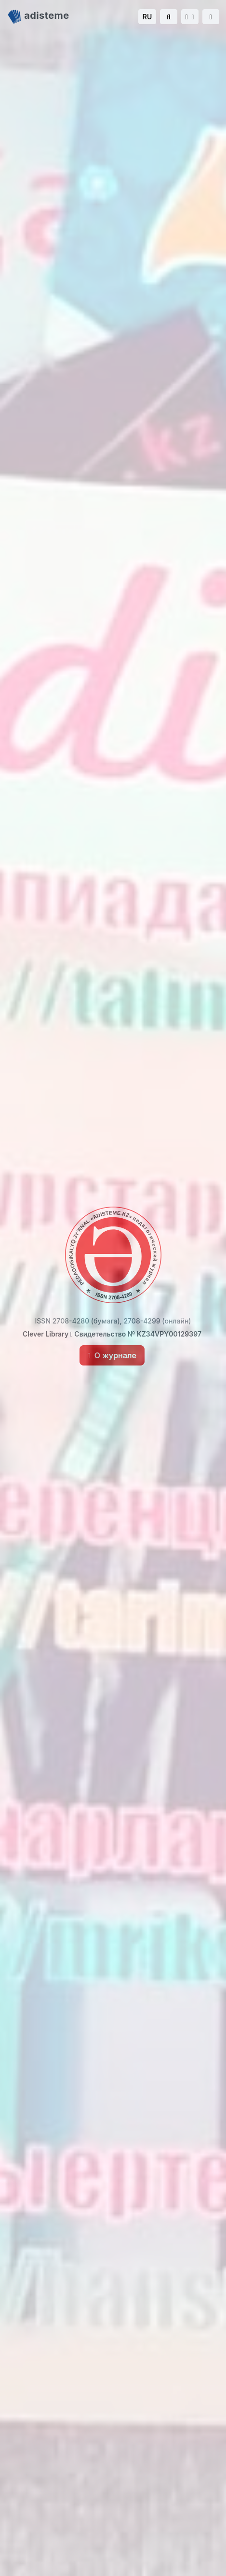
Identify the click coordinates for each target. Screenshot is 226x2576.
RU (147, 17)
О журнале (112, 1355)
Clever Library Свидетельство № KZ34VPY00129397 (112, 1334)
